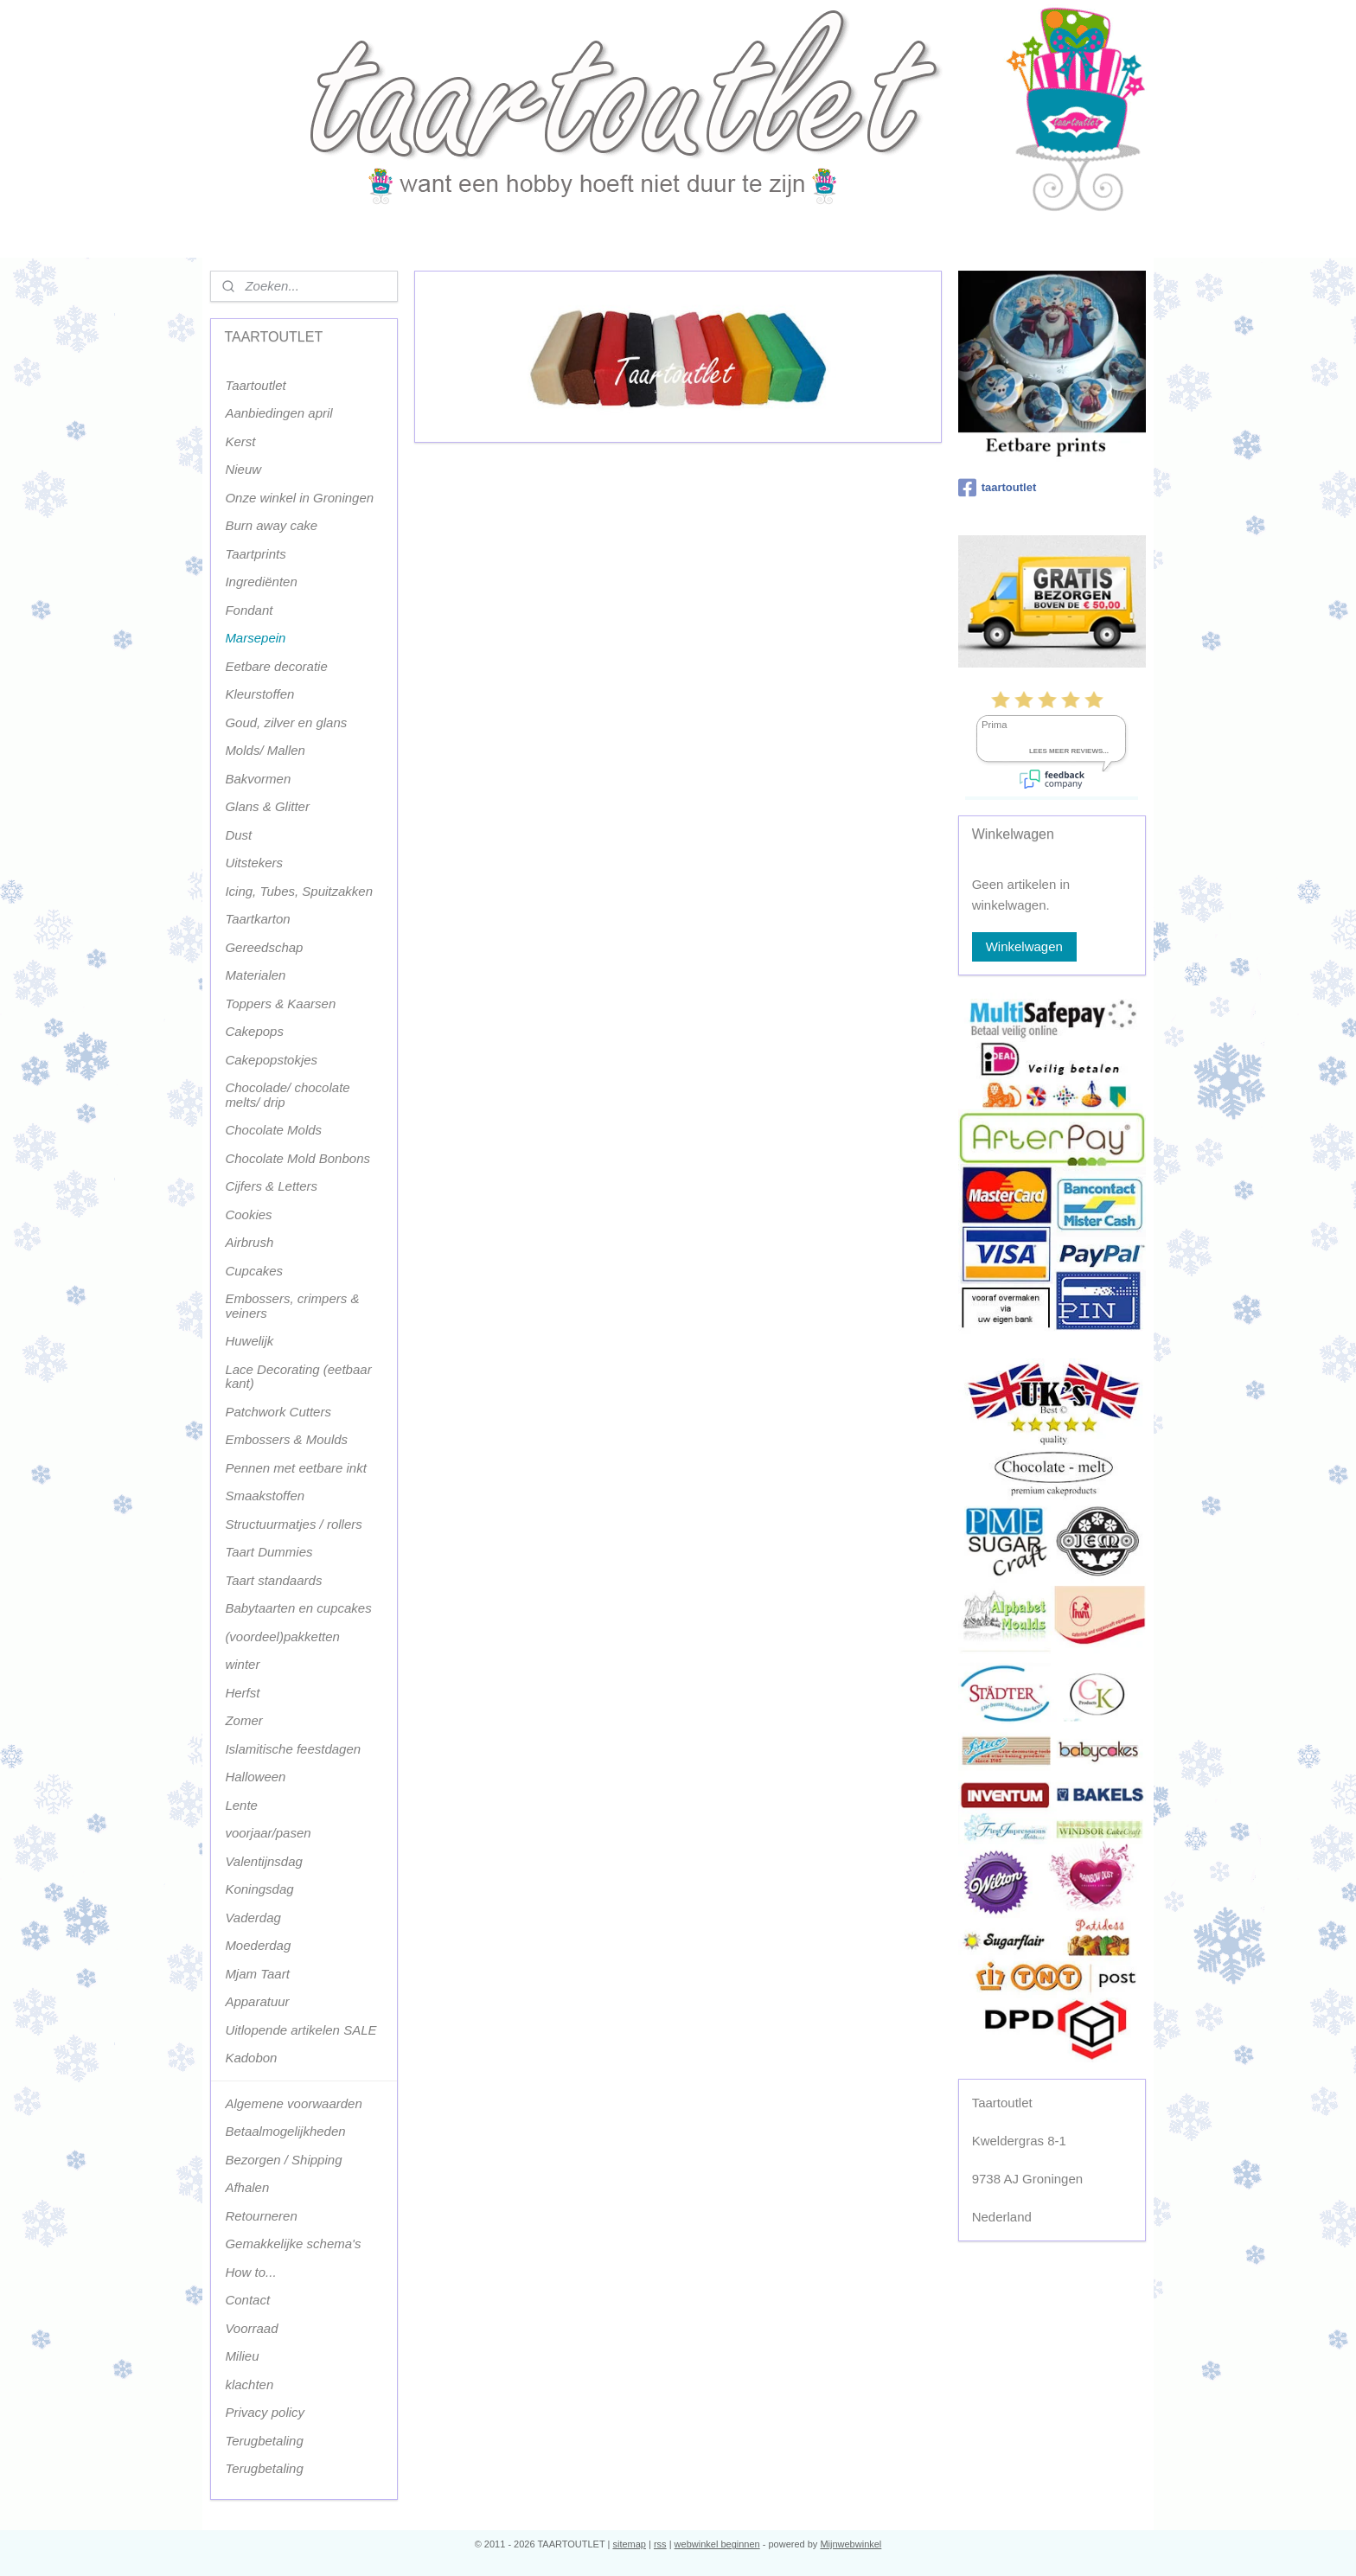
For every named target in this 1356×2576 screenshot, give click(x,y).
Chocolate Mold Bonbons (297, 1158)
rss (660, 2544)
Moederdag (258, 1945)
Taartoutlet (255, 385)
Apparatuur (257, 2001)
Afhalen (247, 2187)
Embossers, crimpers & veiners (292, 1305)
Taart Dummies (268, 1551)
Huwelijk (249, 1340)
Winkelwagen (1024, 946)
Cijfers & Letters (271, 1186)
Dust (238, 835)
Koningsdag (259, 1889)
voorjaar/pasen (267, 1832)
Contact (247, 2299)
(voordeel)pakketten (282, 1636)
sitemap (629, 2544)
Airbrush (249, 1242)
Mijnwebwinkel (850, 2544)
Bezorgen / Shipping (283, 2159)
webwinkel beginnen (717, 2544)
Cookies (248, 1214)
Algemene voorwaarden (293, 2103)
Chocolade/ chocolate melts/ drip (287, 1094)
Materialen (255, 975)
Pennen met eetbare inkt (295, 1468)
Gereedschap (264, 947)
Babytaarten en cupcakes (298, 1608)
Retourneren (261, 2215)
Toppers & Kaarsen (280, 1003)
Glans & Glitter (267, 806)
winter (242, 1664)
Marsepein (255, 637)
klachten (249, 2384)
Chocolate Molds (273, 1129)
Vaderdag (253, 1917)
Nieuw (243, 469)
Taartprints (255, 554)
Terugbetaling (264, 2440)
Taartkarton (257, 918)
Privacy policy (264, 2412)
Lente (241, 1805)
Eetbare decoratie (276, 666)
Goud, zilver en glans (286, 722)
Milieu (242, 2356)
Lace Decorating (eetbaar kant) (298, 1376)
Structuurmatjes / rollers (293, 1524)
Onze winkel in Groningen (299, 497)
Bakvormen (258, 778)
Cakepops (254, 1031)
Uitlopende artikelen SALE (300, 2030)
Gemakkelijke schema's (293, 2243)
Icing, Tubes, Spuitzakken (299, 891)
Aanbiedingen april (278, 413)
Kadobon (251, 2057)
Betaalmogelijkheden (285, 2131)
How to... (250, 2272)
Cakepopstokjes (271, 1059)
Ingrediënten (261, 581)
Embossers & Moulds (286, 1439)
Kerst (240, 441)
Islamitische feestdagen (293, 1749)
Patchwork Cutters (278, 1411)
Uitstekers (254, 862)
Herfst (242, 1692)
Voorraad (251, 2328)
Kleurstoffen (259, 694)
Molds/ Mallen (265, 750)
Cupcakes (254, 1270)
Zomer (243, 1720)
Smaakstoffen (264, 1495)
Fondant (248, 610)
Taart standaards (273, 1580)
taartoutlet (997, 487)
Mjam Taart (257, 1973)
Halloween (255, 1776)
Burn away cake (271, 525)
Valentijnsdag (264, 1861)
